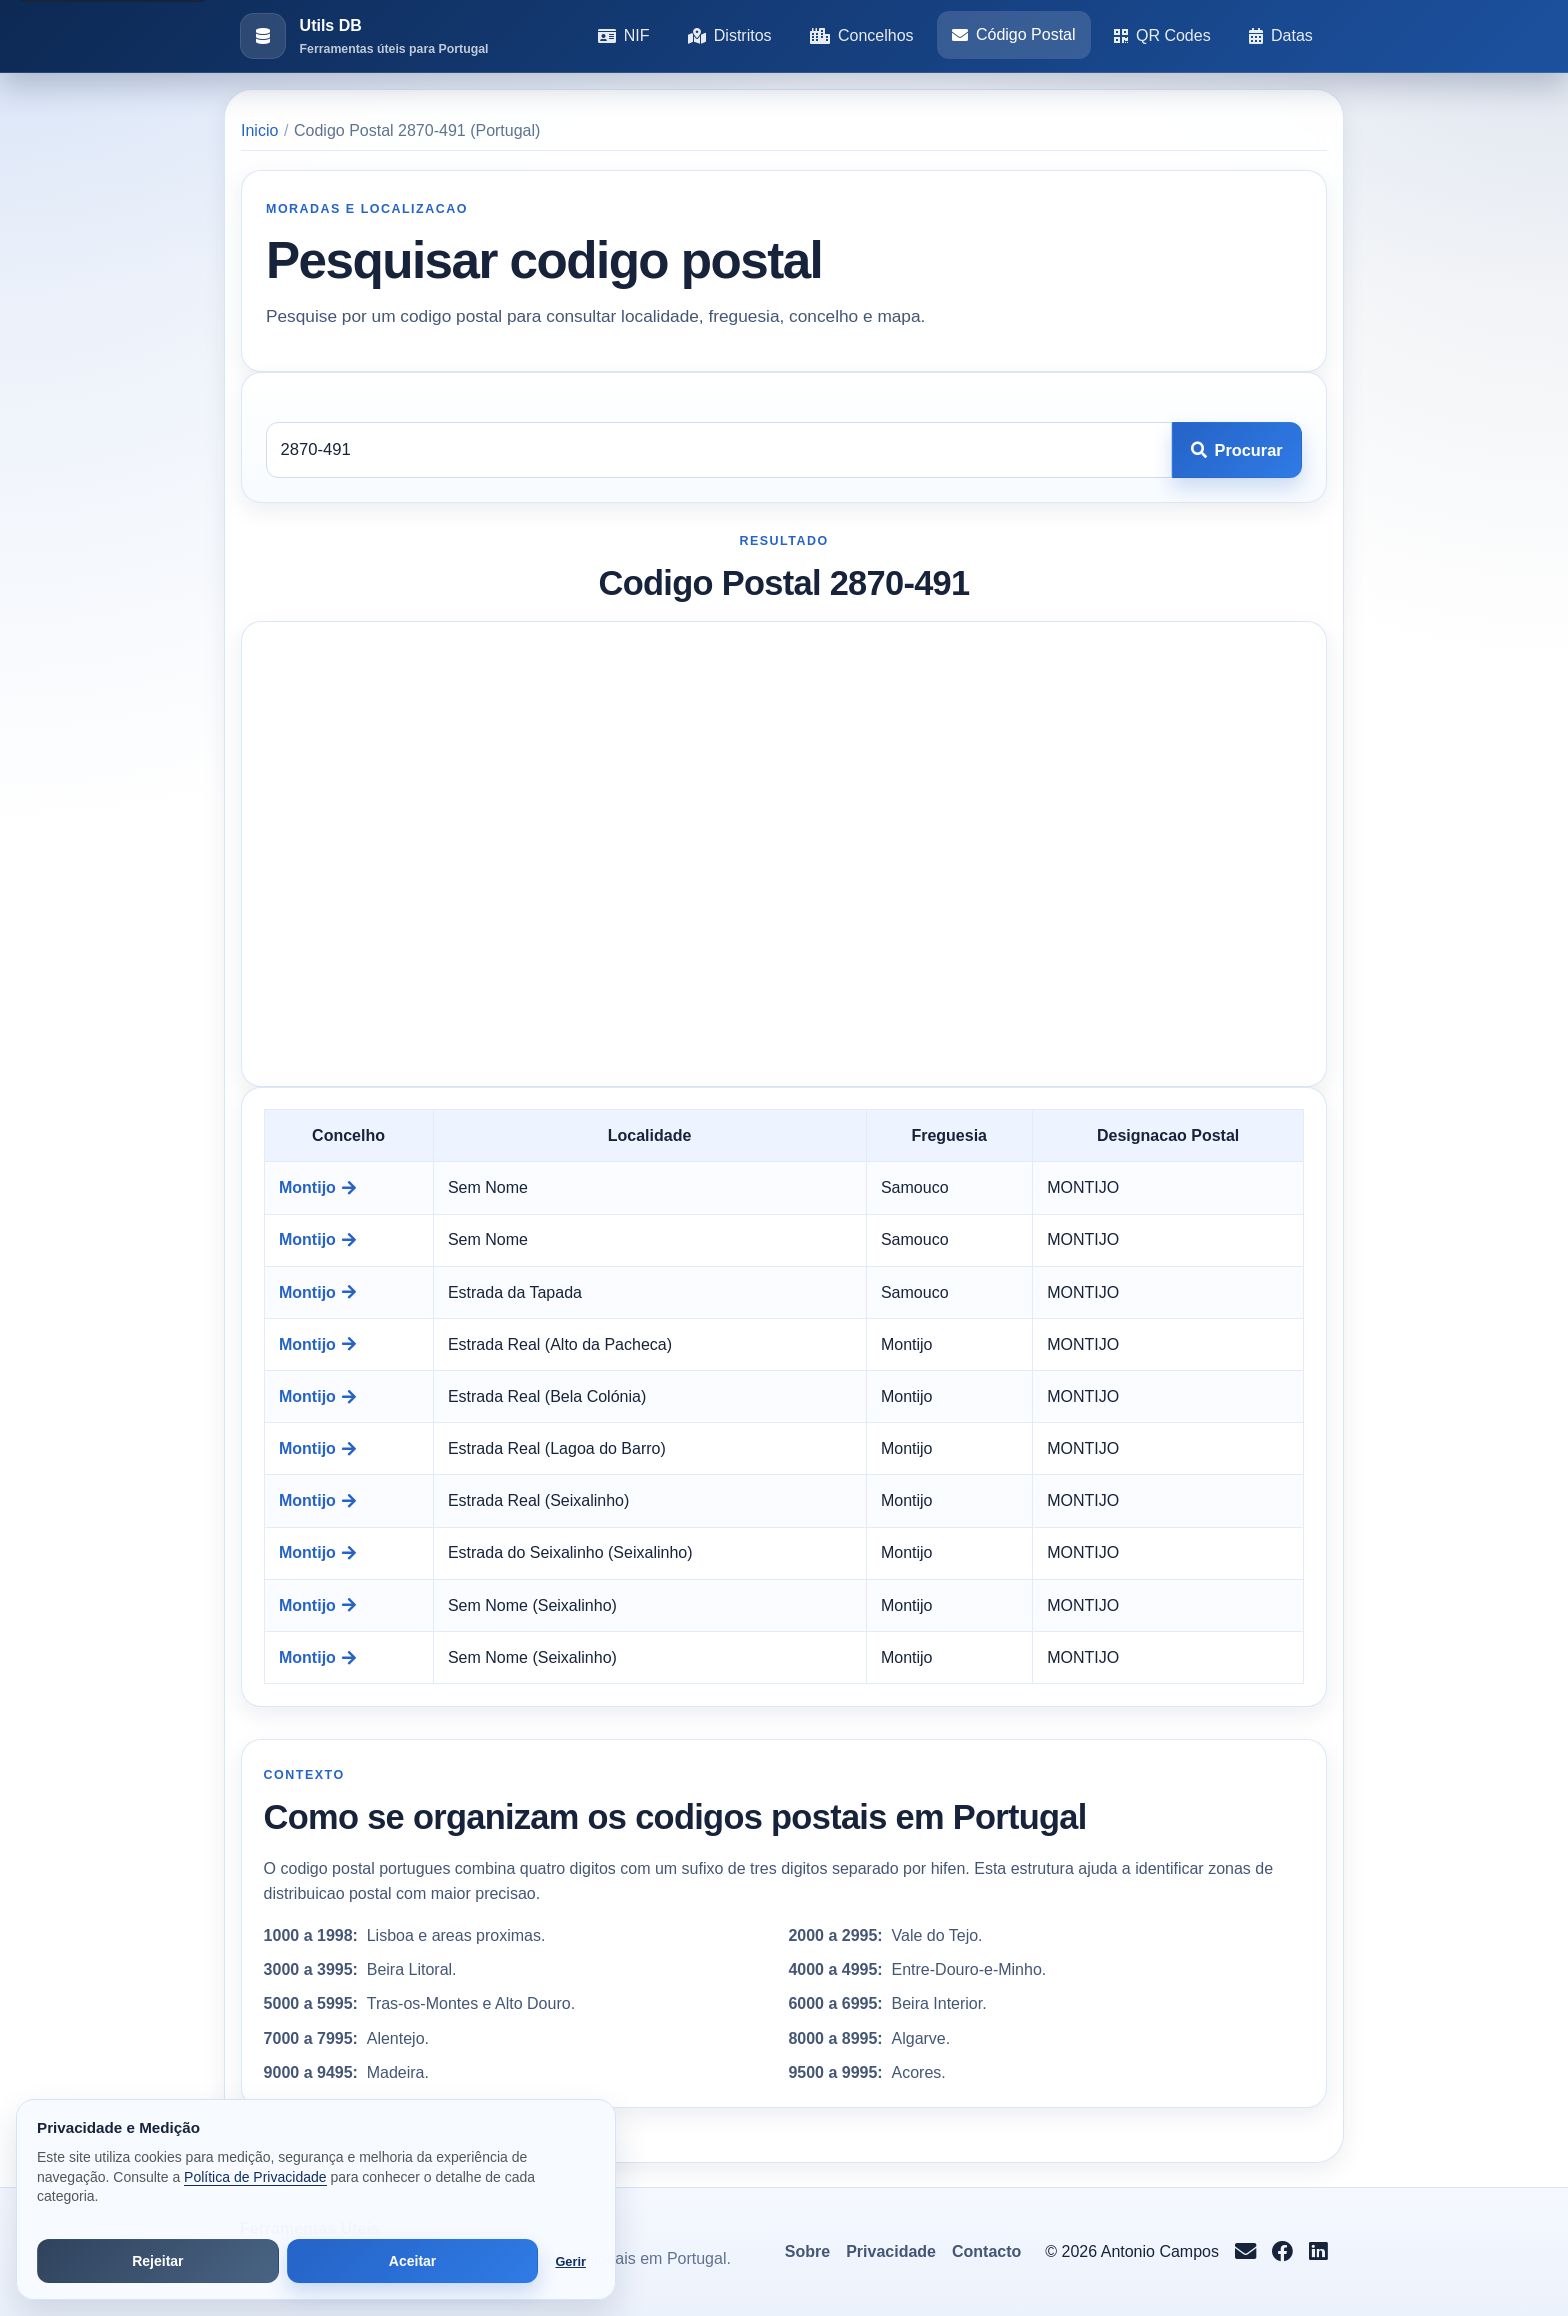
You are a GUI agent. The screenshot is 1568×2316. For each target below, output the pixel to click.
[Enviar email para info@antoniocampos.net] (1245, 2252)
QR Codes (1162, 35)
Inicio (259, 130)
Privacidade (891, 2251)
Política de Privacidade (255, 2177)
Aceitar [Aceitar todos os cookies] (412, 2261)
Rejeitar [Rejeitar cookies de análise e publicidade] (157, 2261)
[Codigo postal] (719, 450)
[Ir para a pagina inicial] (364, 36)
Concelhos (862, 35)
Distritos (730, 35)
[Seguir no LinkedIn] (1318, 2252)
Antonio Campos (1160, 2251)
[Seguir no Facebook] (1282, 2252)
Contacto (986, 2251)
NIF (624, 35)
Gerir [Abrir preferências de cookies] (570, 2261)
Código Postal (1014, 34)
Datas (1281, 35)
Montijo (317, 1187)
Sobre (807, 2251)
